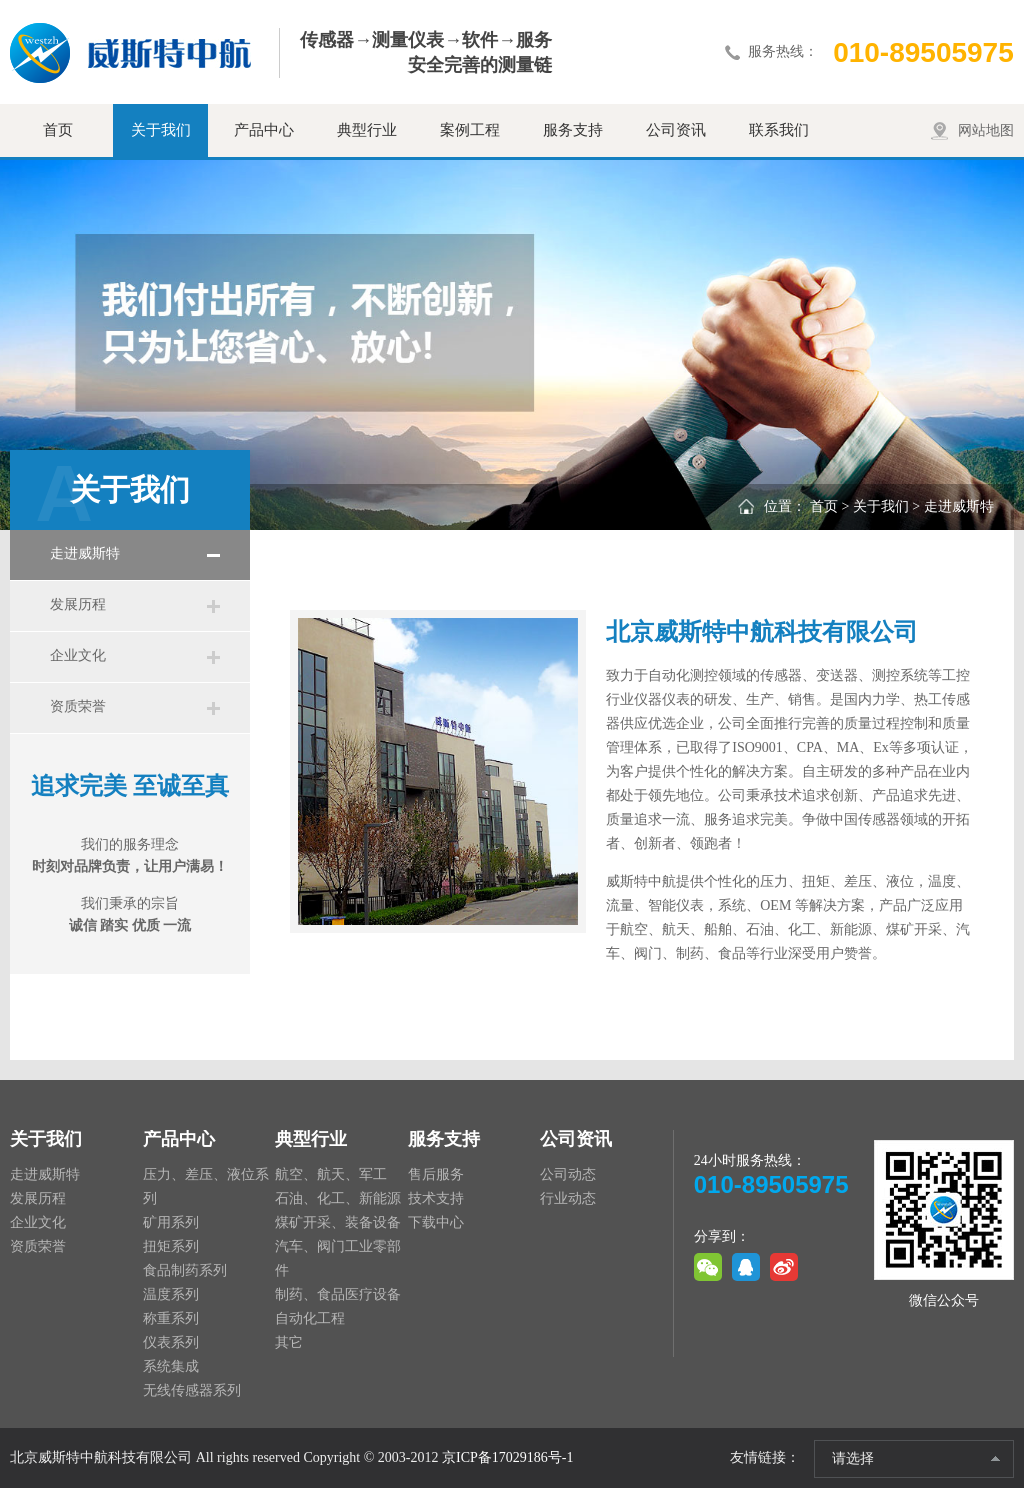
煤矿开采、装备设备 (338, 1222)
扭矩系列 (171, 1246)
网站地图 (986, 130)
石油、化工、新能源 (338, 1198)
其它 (289, 1342)
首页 (58, 130)
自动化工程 (310, 1318)
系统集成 (171, 1366)
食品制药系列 (185, 1270)
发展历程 (78, 604)
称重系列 (171, 1318)
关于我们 (161, 130)
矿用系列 (171, 1222)
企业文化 (78, 655)
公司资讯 (676, 130)
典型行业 (367, 130)
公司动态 (568, 1174)
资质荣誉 (78, 706)
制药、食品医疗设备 (338, 1294)
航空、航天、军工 (331, 1174)
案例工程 (470, 130)
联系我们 (779, 130)
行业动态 (568, 1198)
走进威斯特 (85, 553)
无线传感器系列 (192, 1390)
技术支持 (436, 1198)
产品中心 (264, 130)
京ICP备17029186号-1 (507, 1457)
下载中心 (436, 1222)
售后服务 (436, 1174)
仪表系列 (171, 1342)
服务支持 (573, 130)
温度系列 (171, 1294)
